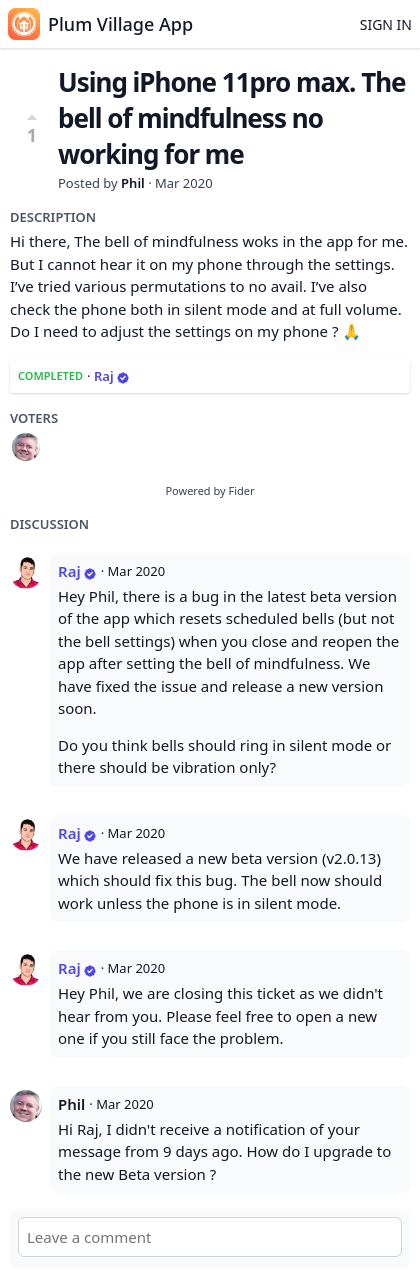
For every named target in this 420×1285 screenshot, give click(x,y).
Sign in (386, 24)
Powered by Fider (209, 490)
